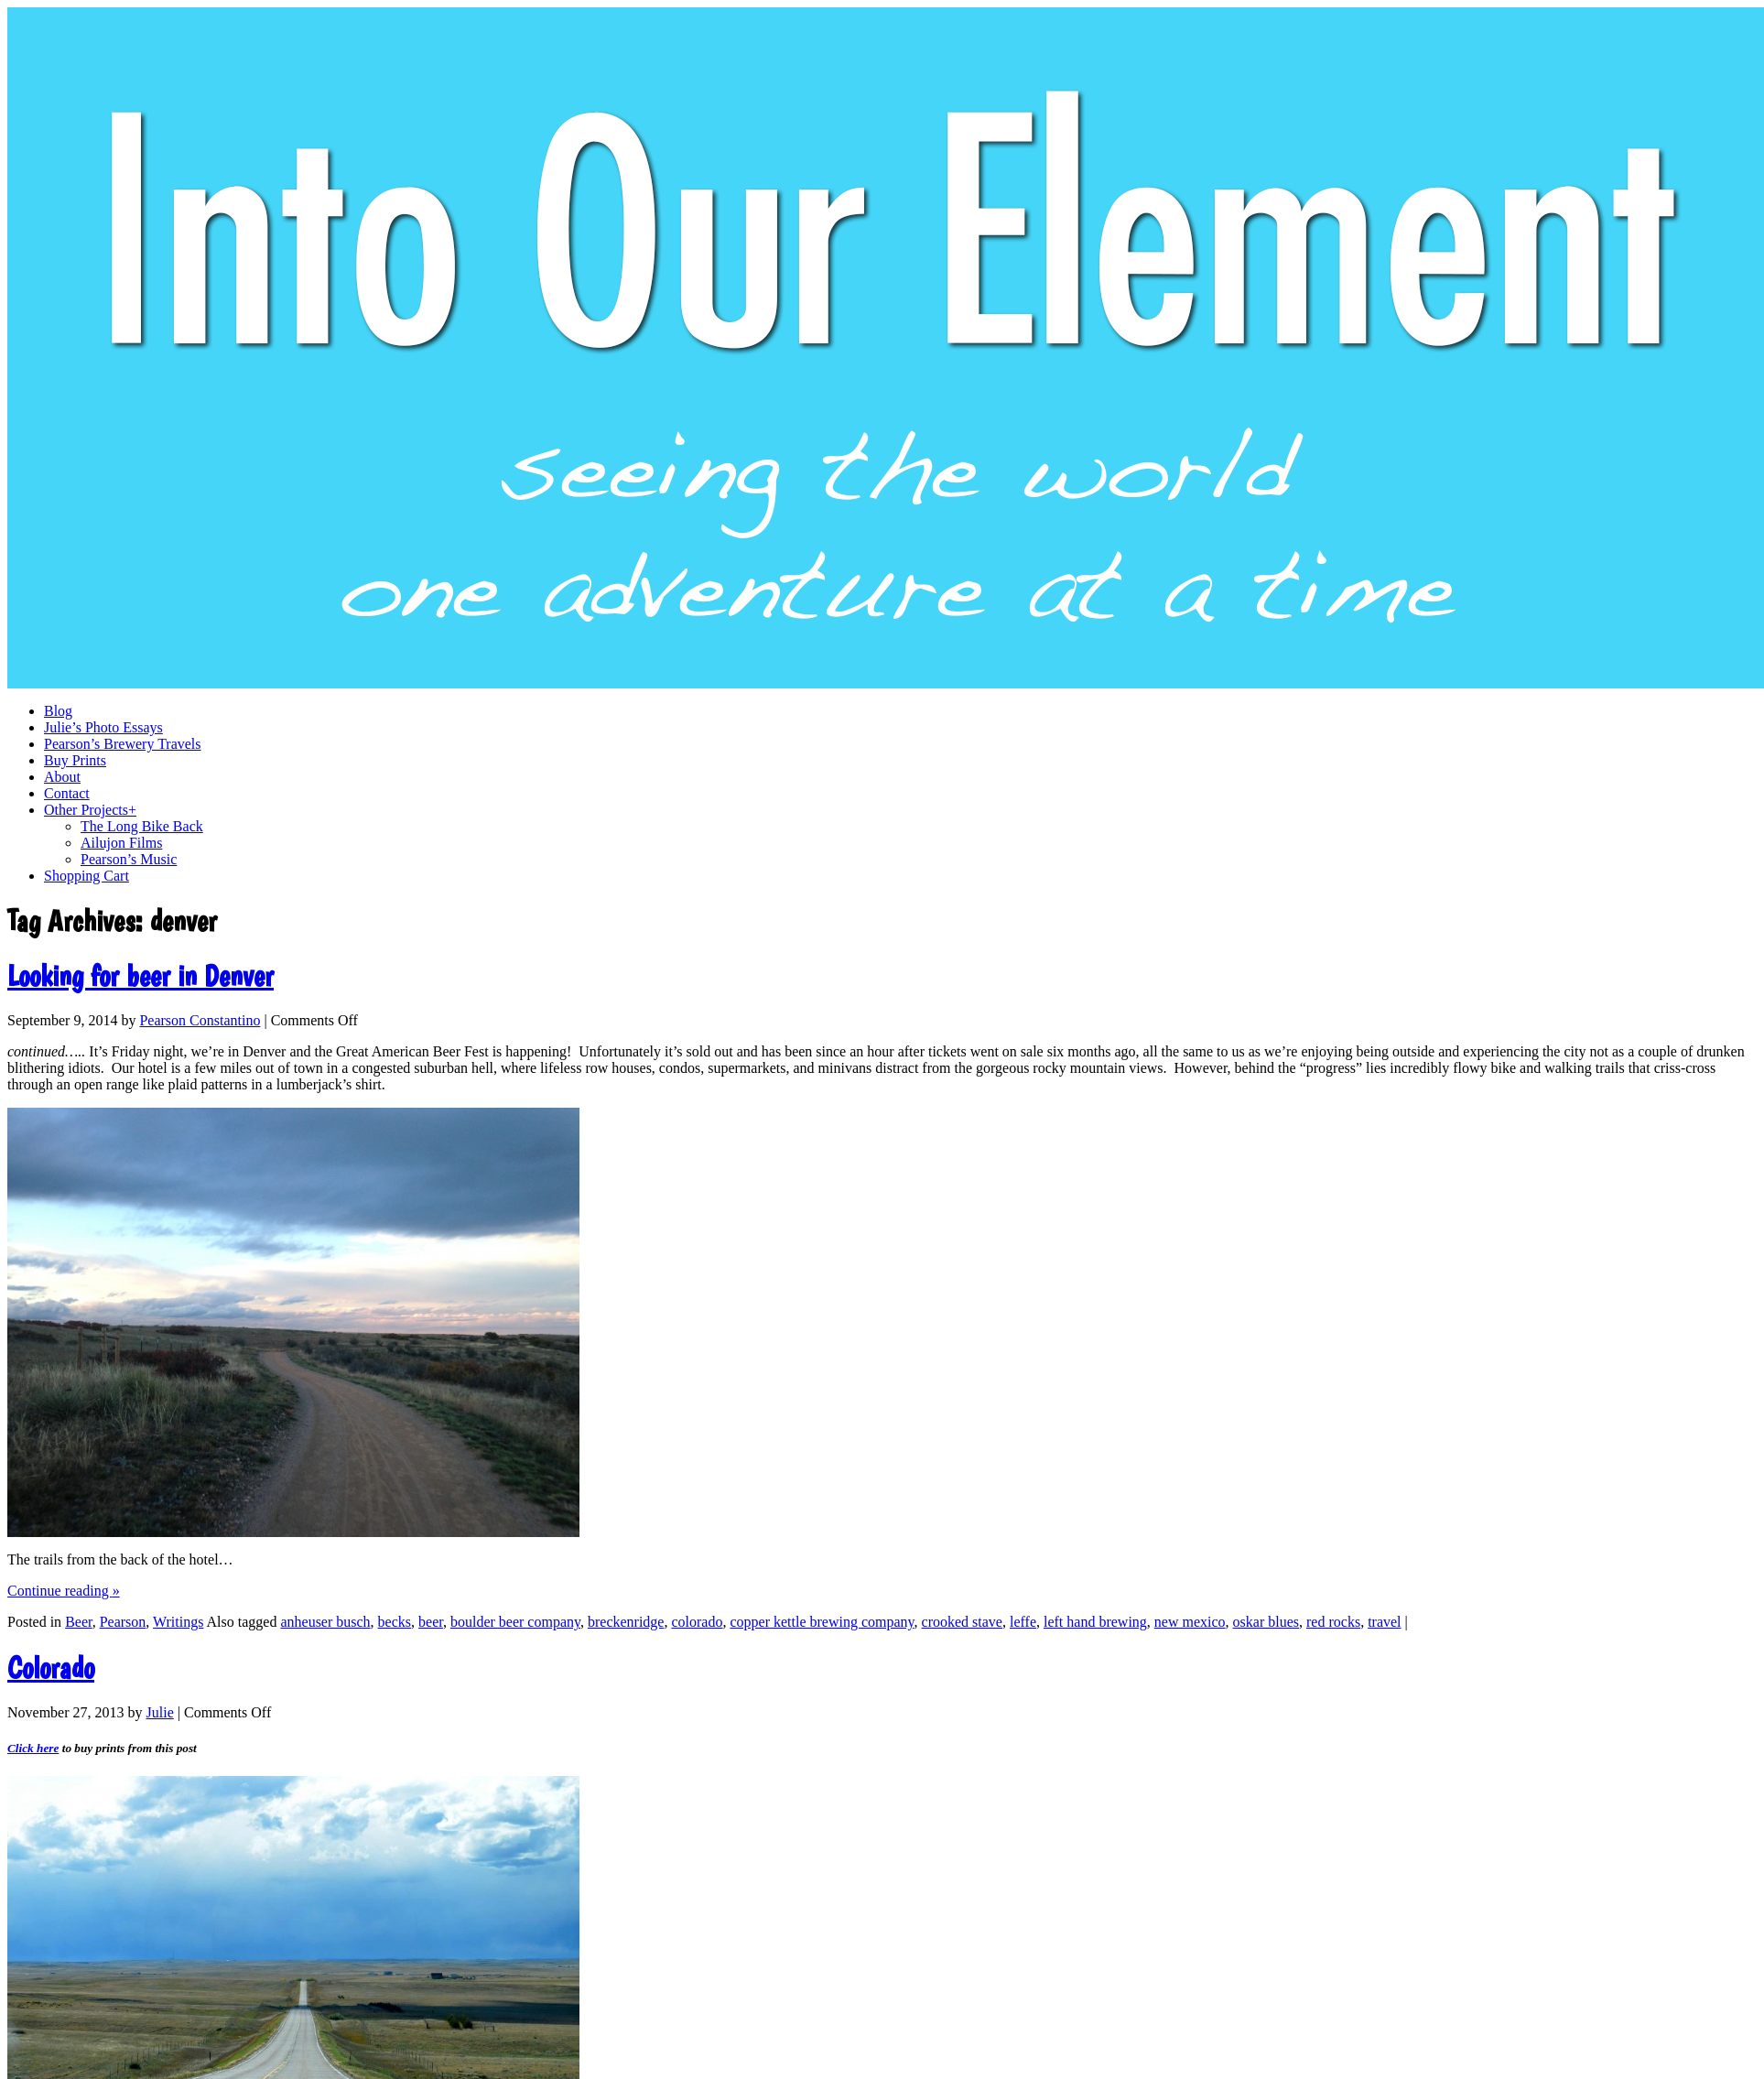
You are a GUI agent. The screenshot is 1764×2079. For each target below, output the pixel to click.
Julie (160, 1712)
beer (430, 1622)
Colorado (50, 1668)
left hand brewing (1095, 1622)
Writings (178, 1622)
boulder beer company (515, 1622)
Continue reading (63, 1590)
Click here (33, 1748)
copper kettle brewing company (822, 1622)
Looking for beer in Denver (140, 975)
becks (394, 1622)
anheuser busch (325, 1622)
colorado (696, 1622)
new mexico (1190, 1622)
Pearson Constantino (199, 1020)
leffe (1023, 1622)
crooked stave (962, 1622)
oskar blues (1266, 1622)
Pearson (123, 1622)
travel (1384, 1622)
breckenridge (626, 1622)
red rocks (1333, 1622)
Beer (78, 1622)
